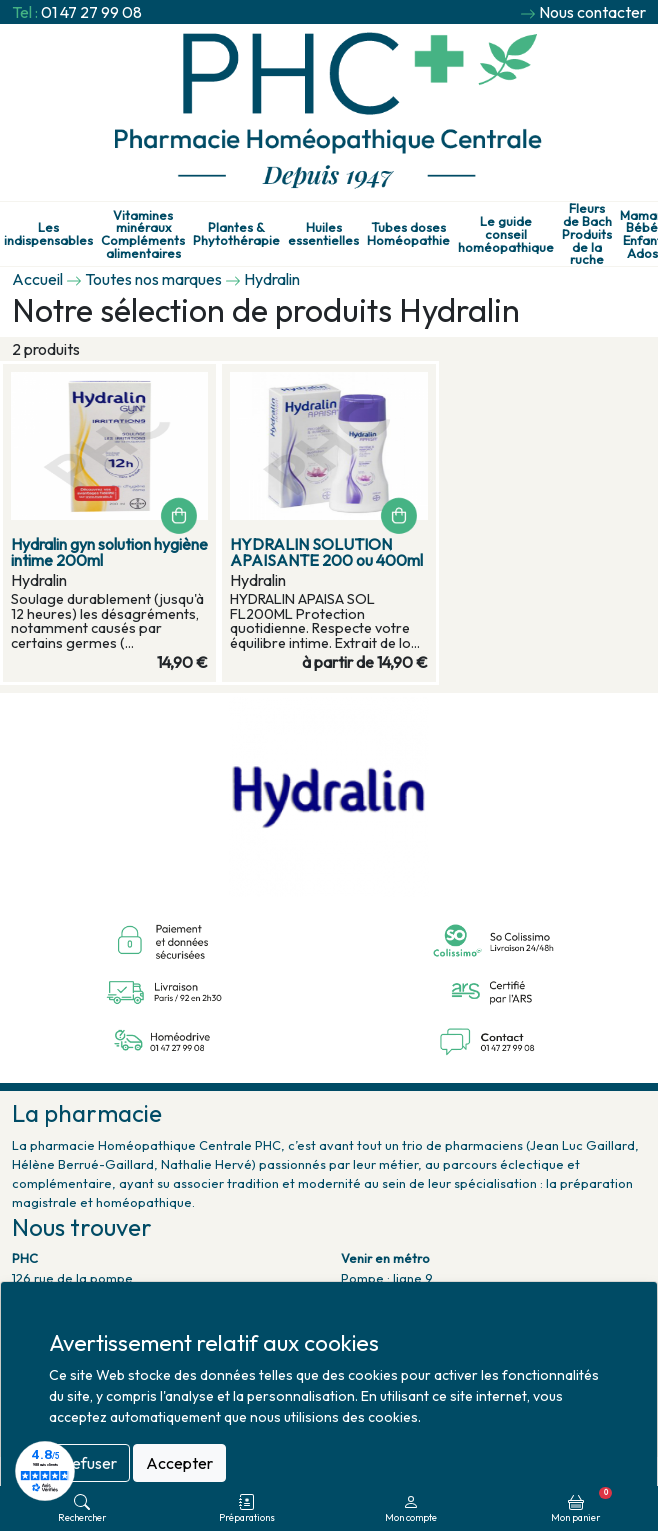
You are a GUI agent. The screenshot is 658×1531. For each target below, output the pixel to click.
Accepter (179, 1463)
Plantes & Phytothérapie (236, 234)
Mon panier (581, 1505)
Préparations (247, 1508)
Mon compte (411, 1508)
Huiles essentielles (323, 234)
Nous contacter (592, 12)
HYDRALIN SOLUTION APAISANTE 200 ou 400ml (326, 552)
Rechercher (82, 1508)
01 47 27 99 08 (91, 12)
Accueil (37, 279)
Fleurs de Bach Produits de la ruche (587, 234)
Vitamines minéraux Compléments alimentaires (143, 234)
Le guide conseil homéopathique (506, 234)
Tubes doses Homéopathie (408, 234)
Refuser (89, 1463)
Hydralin (272, 279)
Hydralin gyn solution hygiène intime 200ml (109, 552)
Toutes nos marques (153, 279)
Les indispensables (48, 234)
